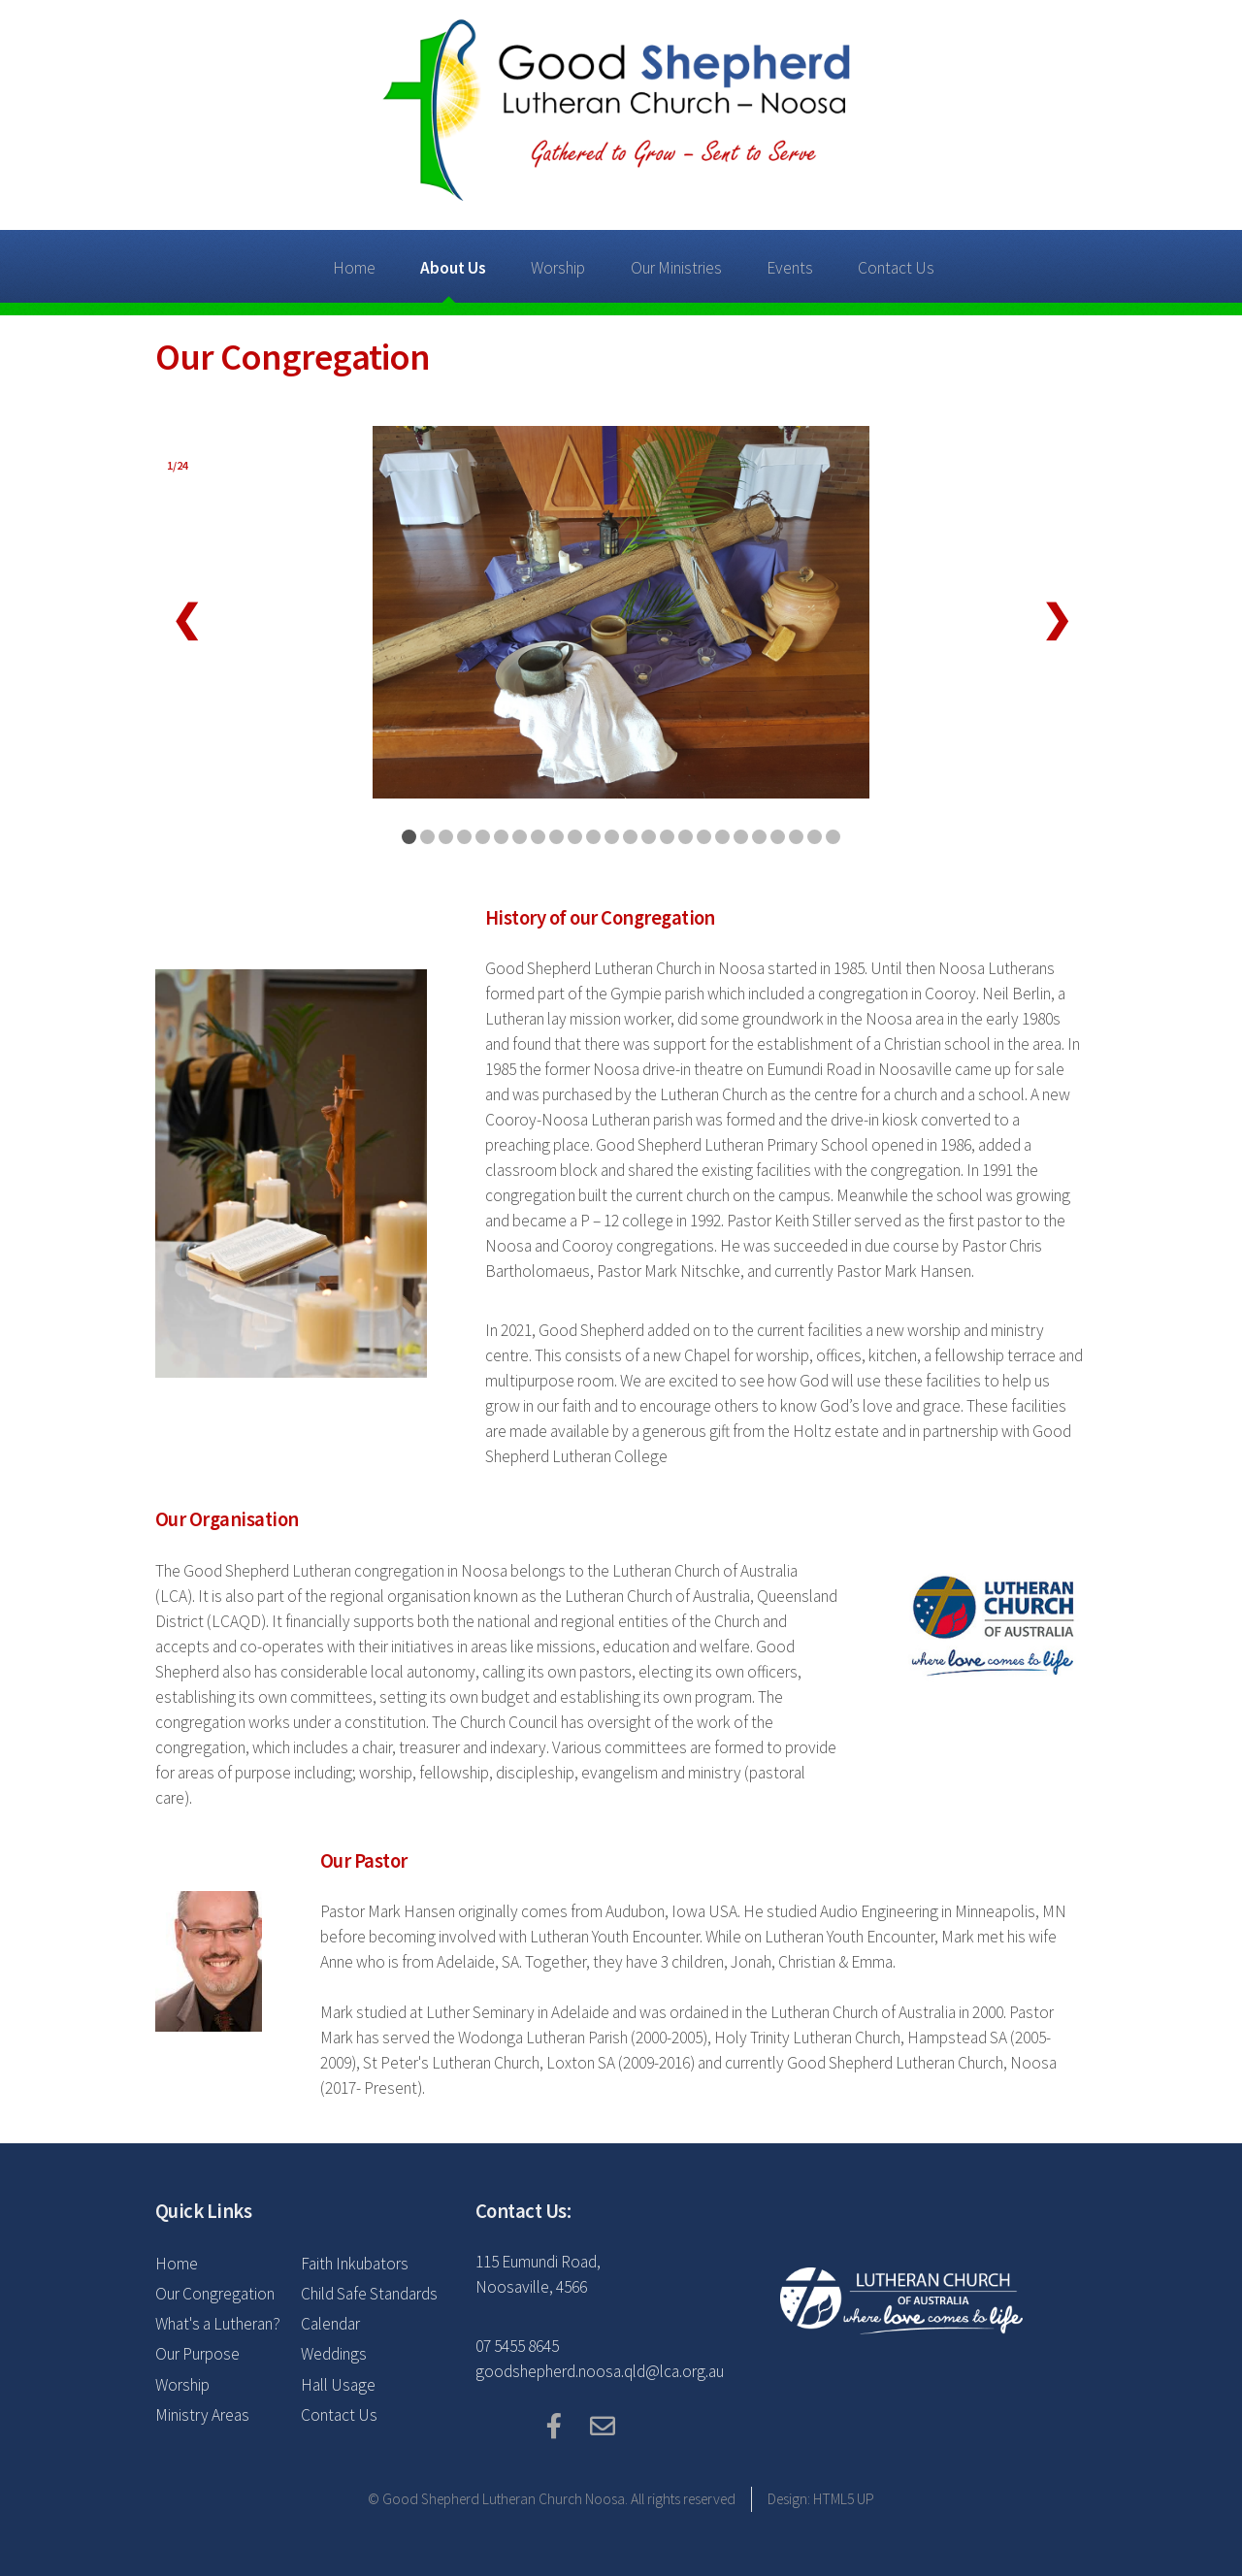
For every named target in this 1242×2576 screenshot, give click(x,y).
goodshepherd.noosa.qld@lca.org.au (599, 2371)
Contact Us (896, 267)
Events (790, 267)
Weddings (334, 2353)
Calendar (330, 2323)
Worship (558, 267)
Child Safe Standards (369, 2293)
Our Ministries (676, 267)
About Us (453, 267)
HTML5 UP (843, 2499)
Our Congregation (215, 2293)
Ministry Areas (202, 2415)
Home (354, 267)
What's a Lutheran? (217, 2323)
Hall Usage (338, 2385)
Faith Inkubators (355, 2263)
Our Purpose (197, 2353)
